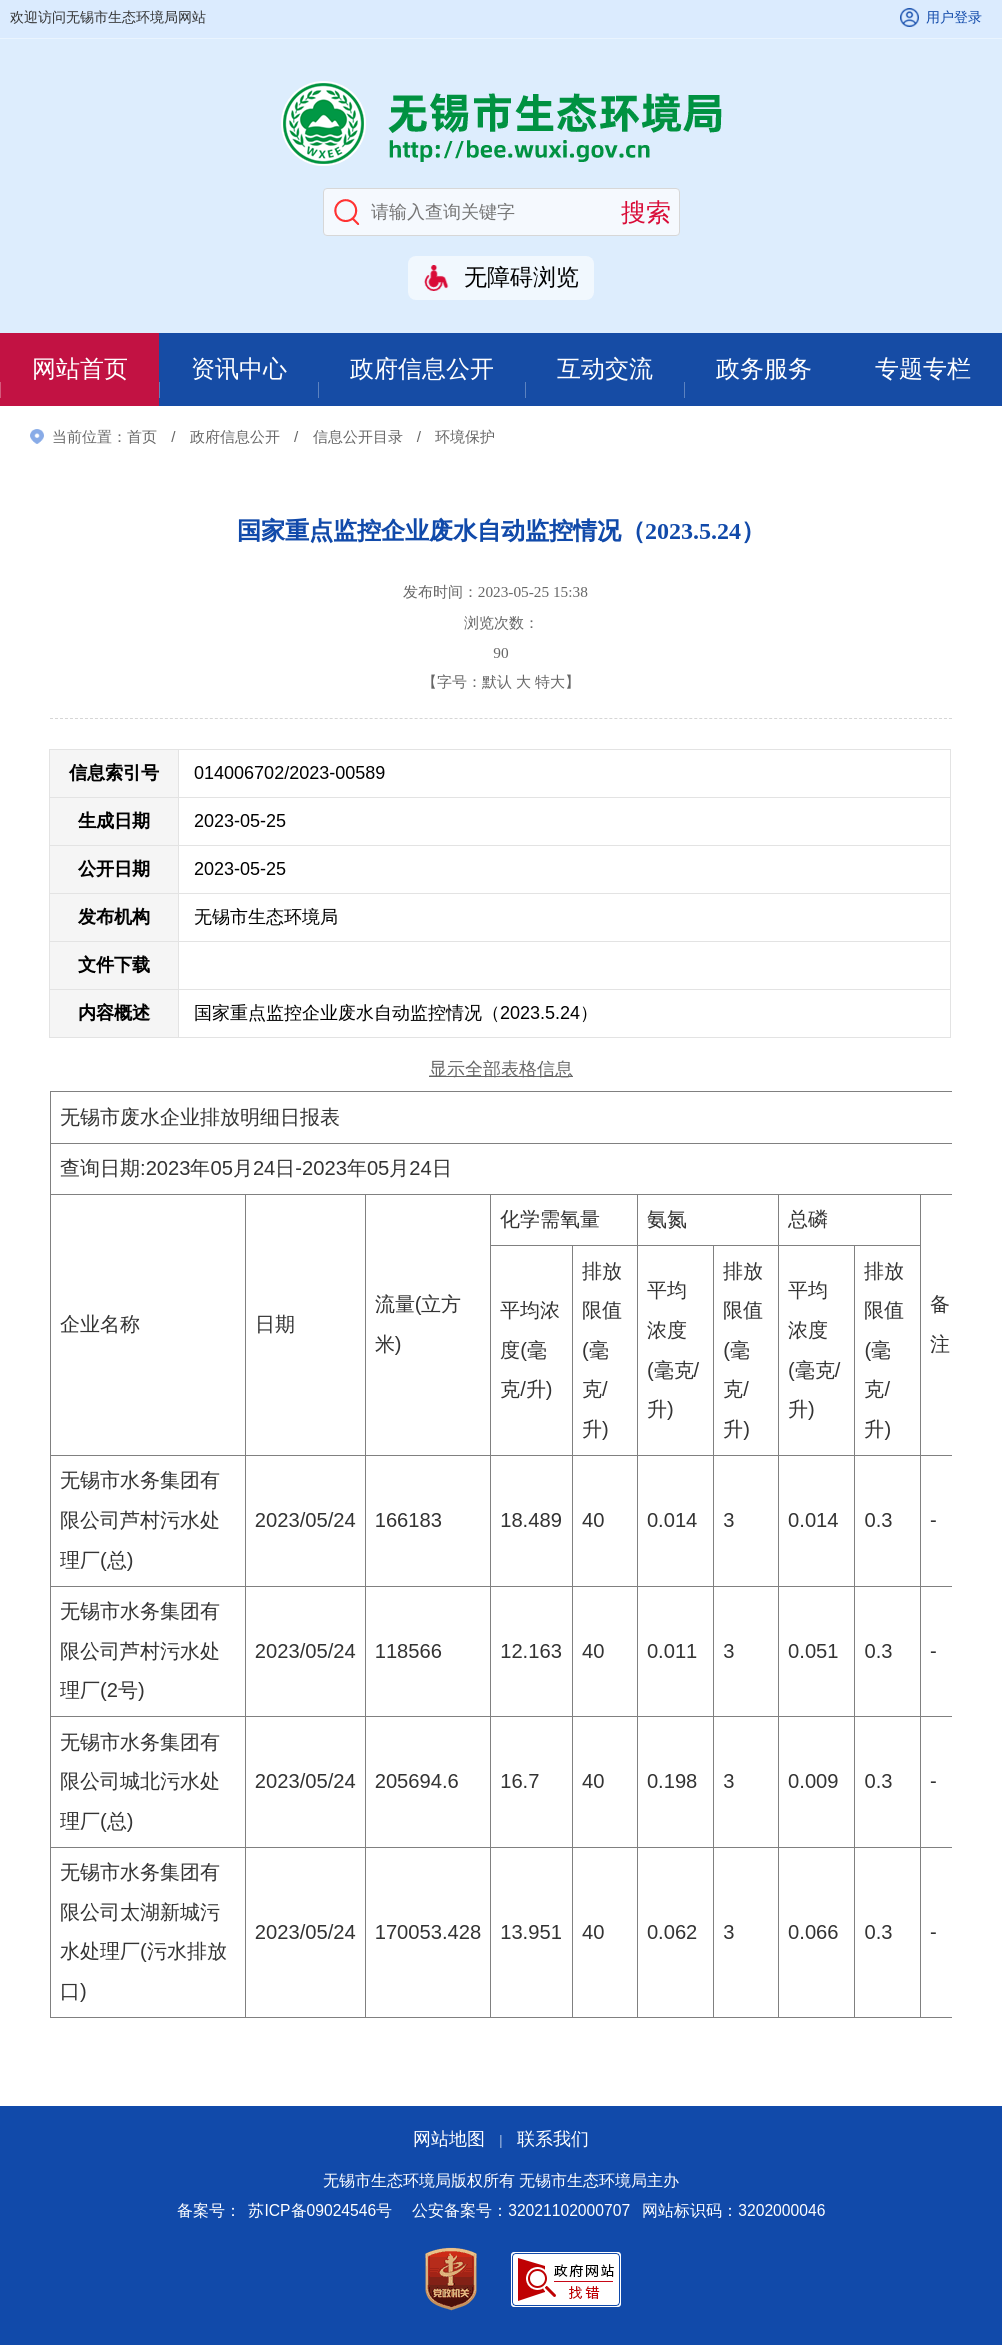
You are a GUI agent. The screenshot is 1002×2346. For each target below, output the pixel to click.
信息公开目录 (358, 438)
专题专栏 (923, 369)
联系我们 (553, 2141)
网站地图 (449, 2141)
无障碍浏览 (521, 277)
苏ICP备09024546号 (320, 2212)
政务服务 (764, 369)
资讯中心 (238, 369)
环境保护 (465, 438)
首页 (142, 438)
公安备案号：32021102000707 (521, 2212)
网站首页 (79, 369)
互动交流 (605, 369)
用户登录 (954, 17)
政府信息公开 (422, 369)
